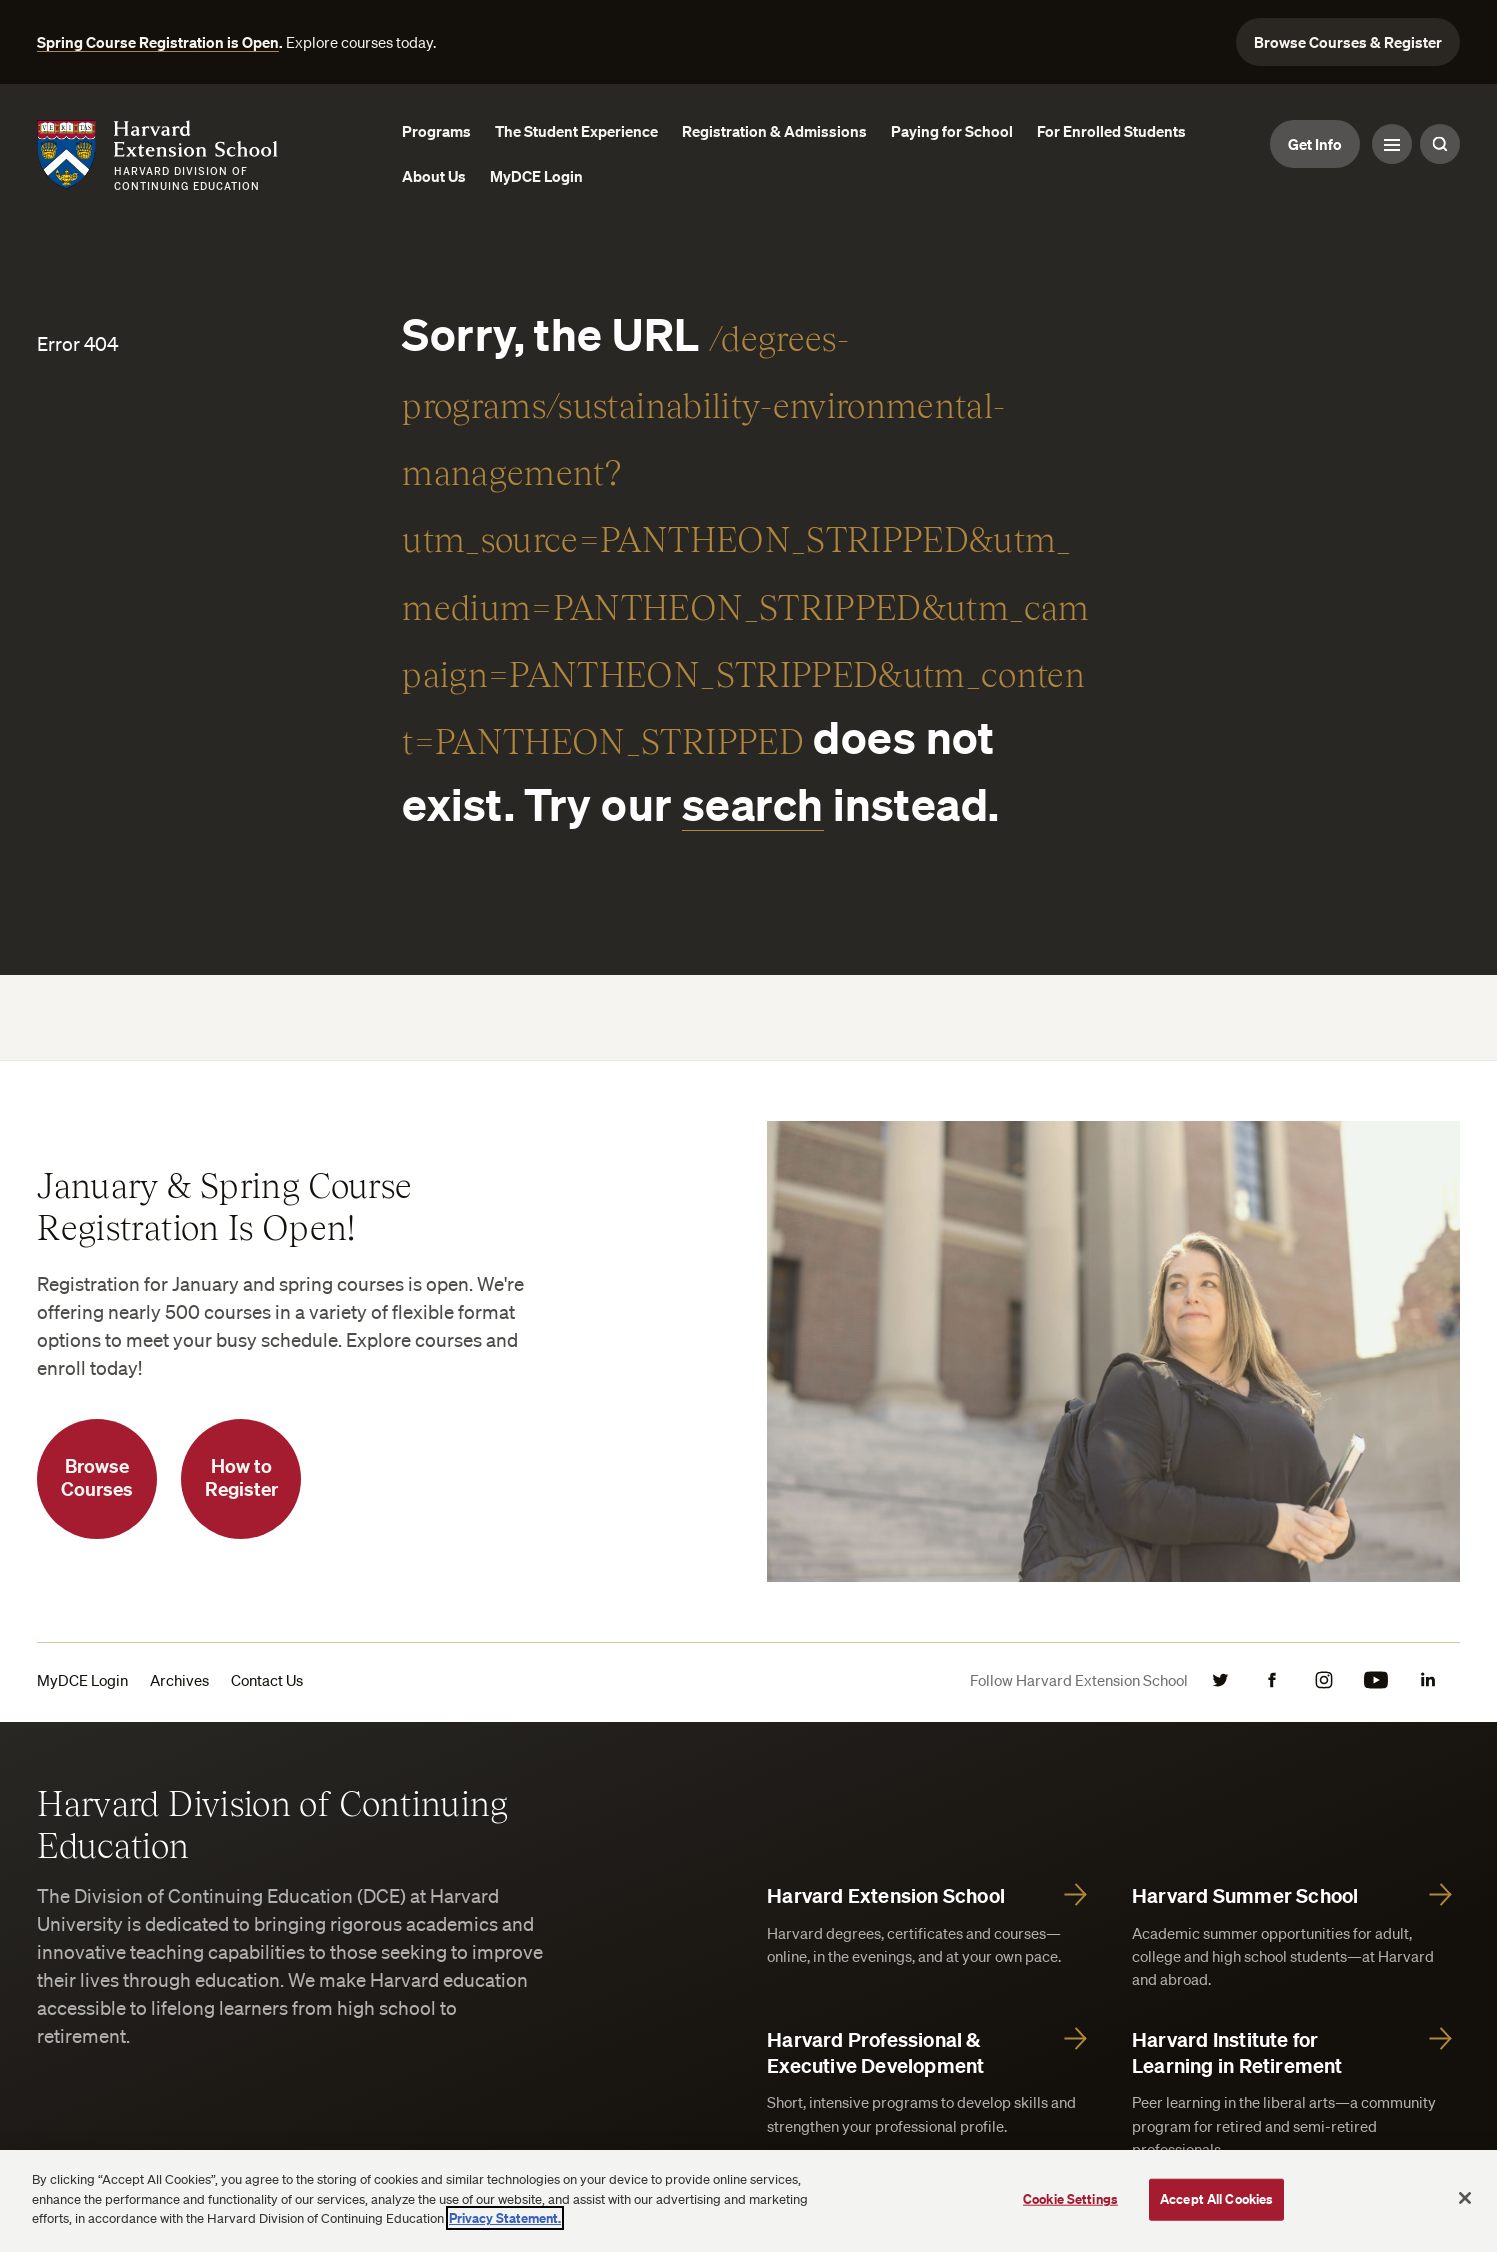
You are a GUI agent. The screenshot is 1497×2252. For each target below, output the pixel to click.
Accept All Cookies (1216, 2199)
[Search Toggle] (1440, 144)
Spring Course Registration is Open (158, 42)
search (753, 803)
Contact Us (267, 1680)
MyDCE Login (82, 1680)
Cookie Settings (1070, 2199)
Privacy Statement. (505, 2218)
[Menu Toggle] (1392, 144)
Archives (179, 1680)
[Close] (1465, 2198)
